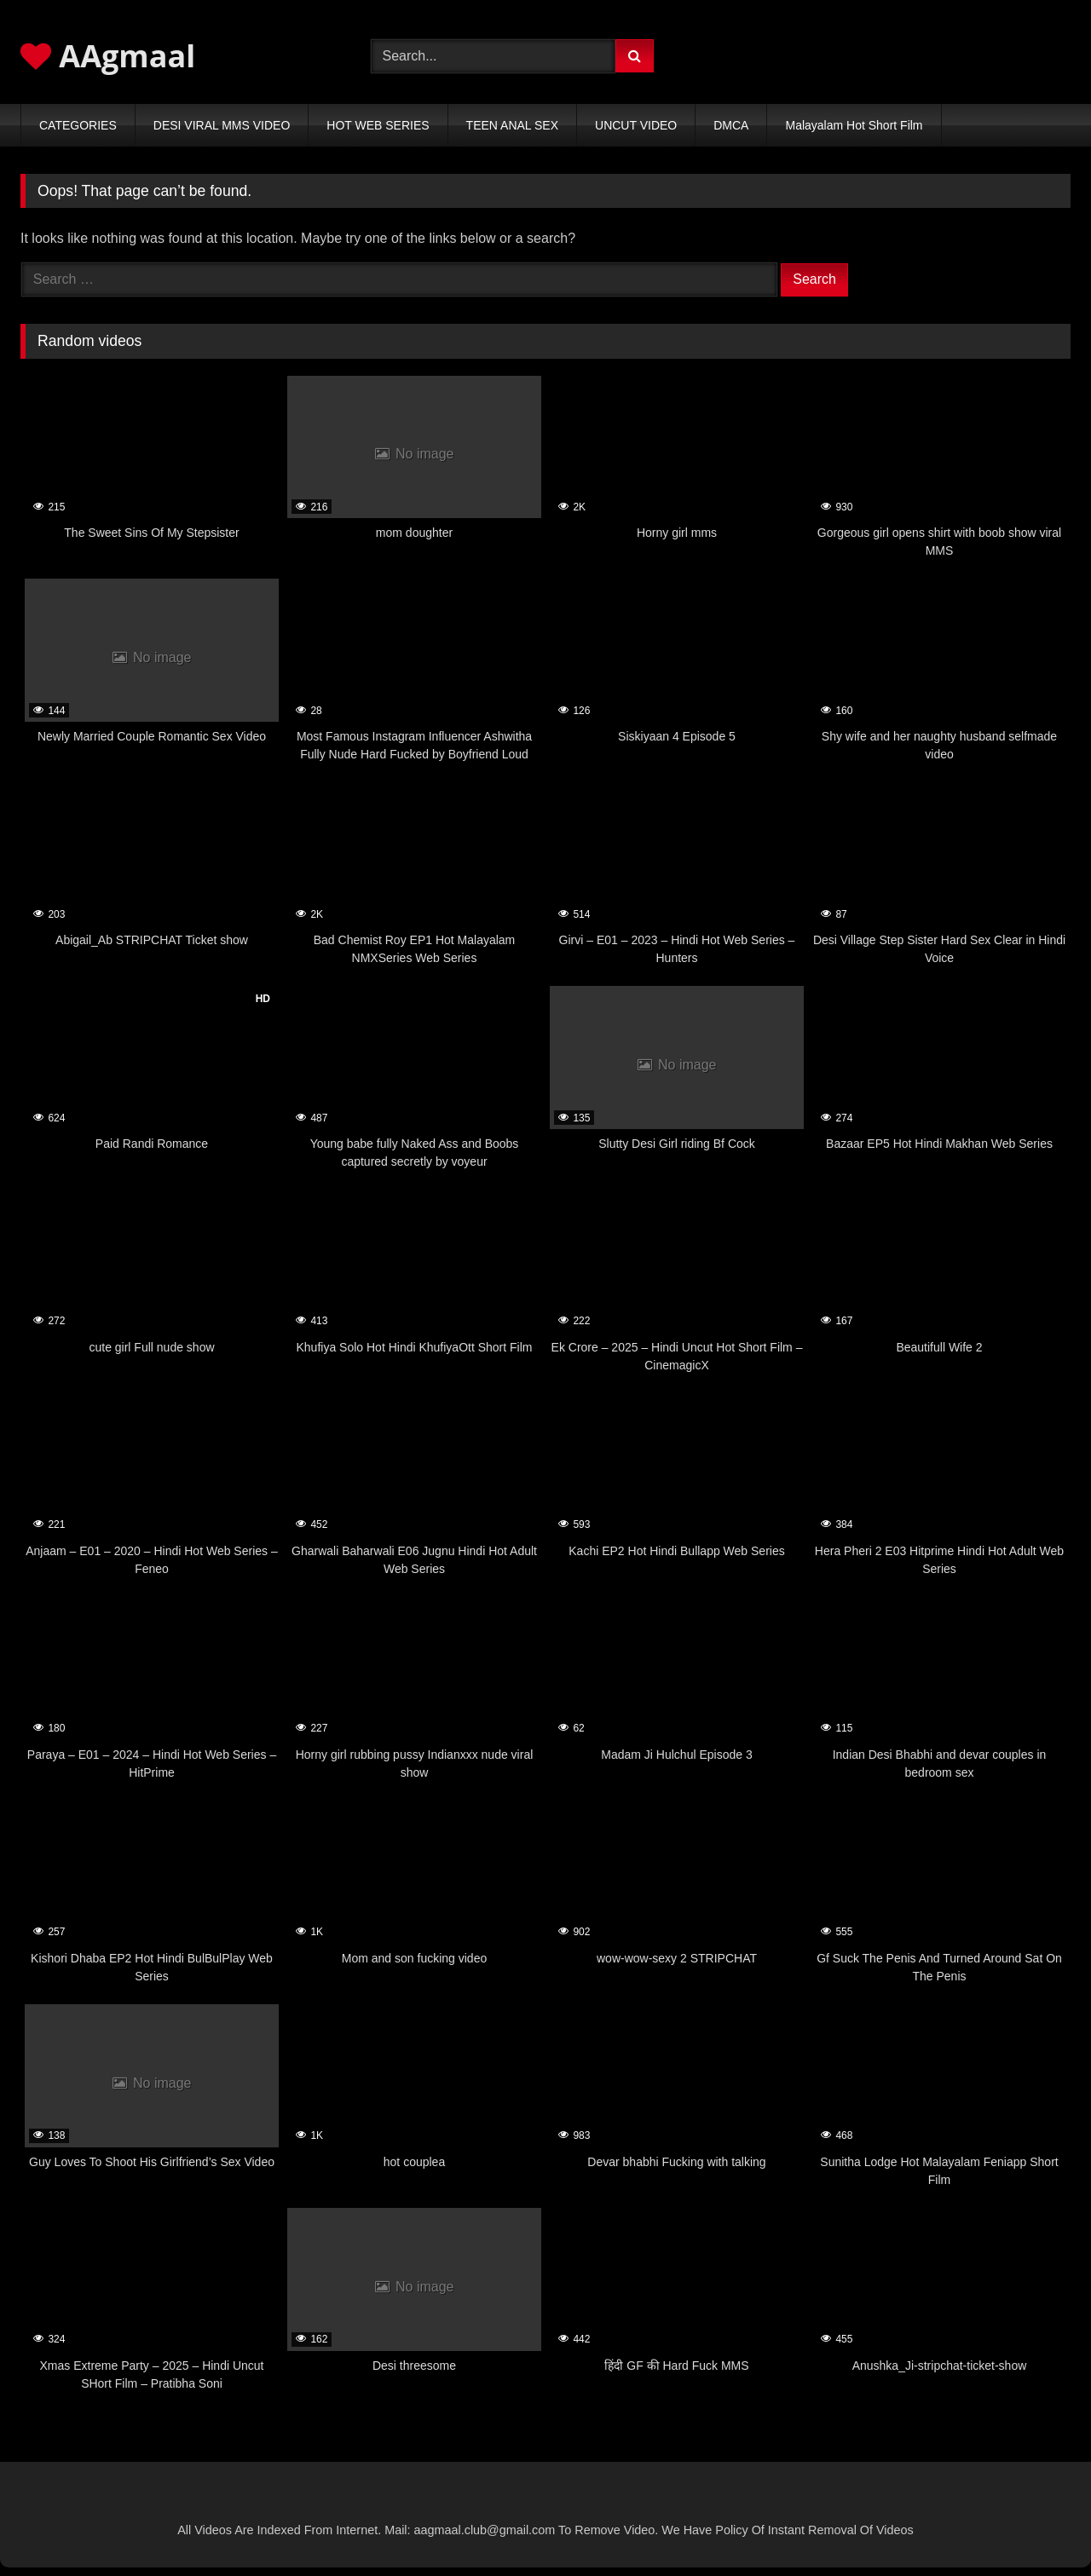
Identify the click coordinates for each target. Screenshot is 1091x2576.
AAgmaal (107, 56)
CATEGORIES (78, 125)
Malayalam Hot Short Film (853, 125)
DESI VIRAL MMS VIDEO (222, 125)
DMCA (730, 125)
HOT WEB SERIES (377, 125)
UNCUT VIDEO (636, 125)
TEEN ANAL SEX (512, 125)
